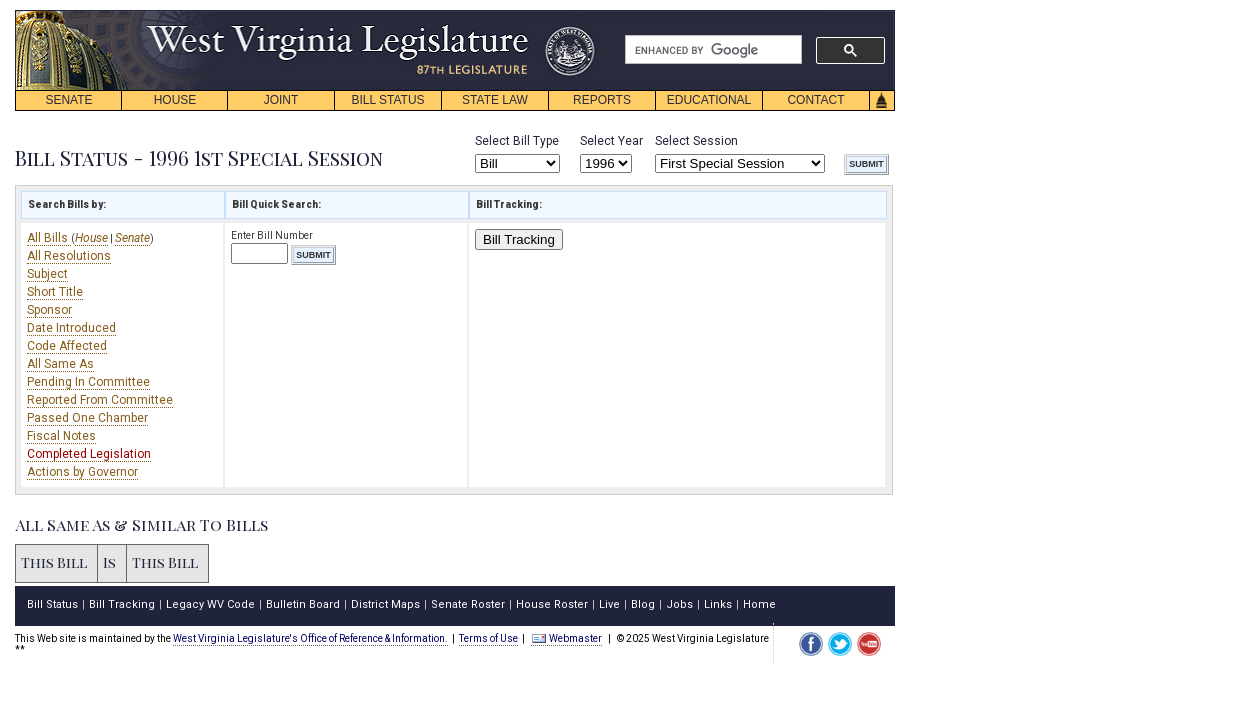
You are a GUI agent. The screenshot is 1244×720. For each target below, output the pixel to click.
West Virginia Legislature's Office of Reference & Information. (310, 638)
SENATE (68, 100)
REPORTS (602, 100)
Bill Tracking (519, 239)
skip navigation (580, 15)
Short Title (55, 292)
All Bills (49, 238)
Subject (47, 274)
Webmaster (566, 638)
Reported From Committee (100, 400)
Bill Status (52, 604)
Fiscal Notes (61, 436)
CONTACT (815, 100)
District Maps (385, 604)
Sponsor (49, 310)
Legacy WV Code (210, 604)
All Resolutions (69, 256)
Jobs (679, 604)
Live (609, 604)
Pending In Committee (88, 382)
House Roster (552, 604)
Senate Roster (468, 604)
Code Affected (67, 346)
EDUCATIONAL (709, 100)
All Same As (60, 364)
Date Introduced (71, 328)
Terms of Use (488, 638)
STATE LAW (495, 100)
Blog (643, 604)
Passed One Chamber (87, 418)
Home (759, 604)
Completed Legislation (89, 454)
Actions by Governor (82, 472)
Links (718, 604)
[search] (711, 50)
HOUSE (175, 100)
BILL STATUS (387, 100)
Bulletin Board (303, 604)
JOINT (281, 100)
